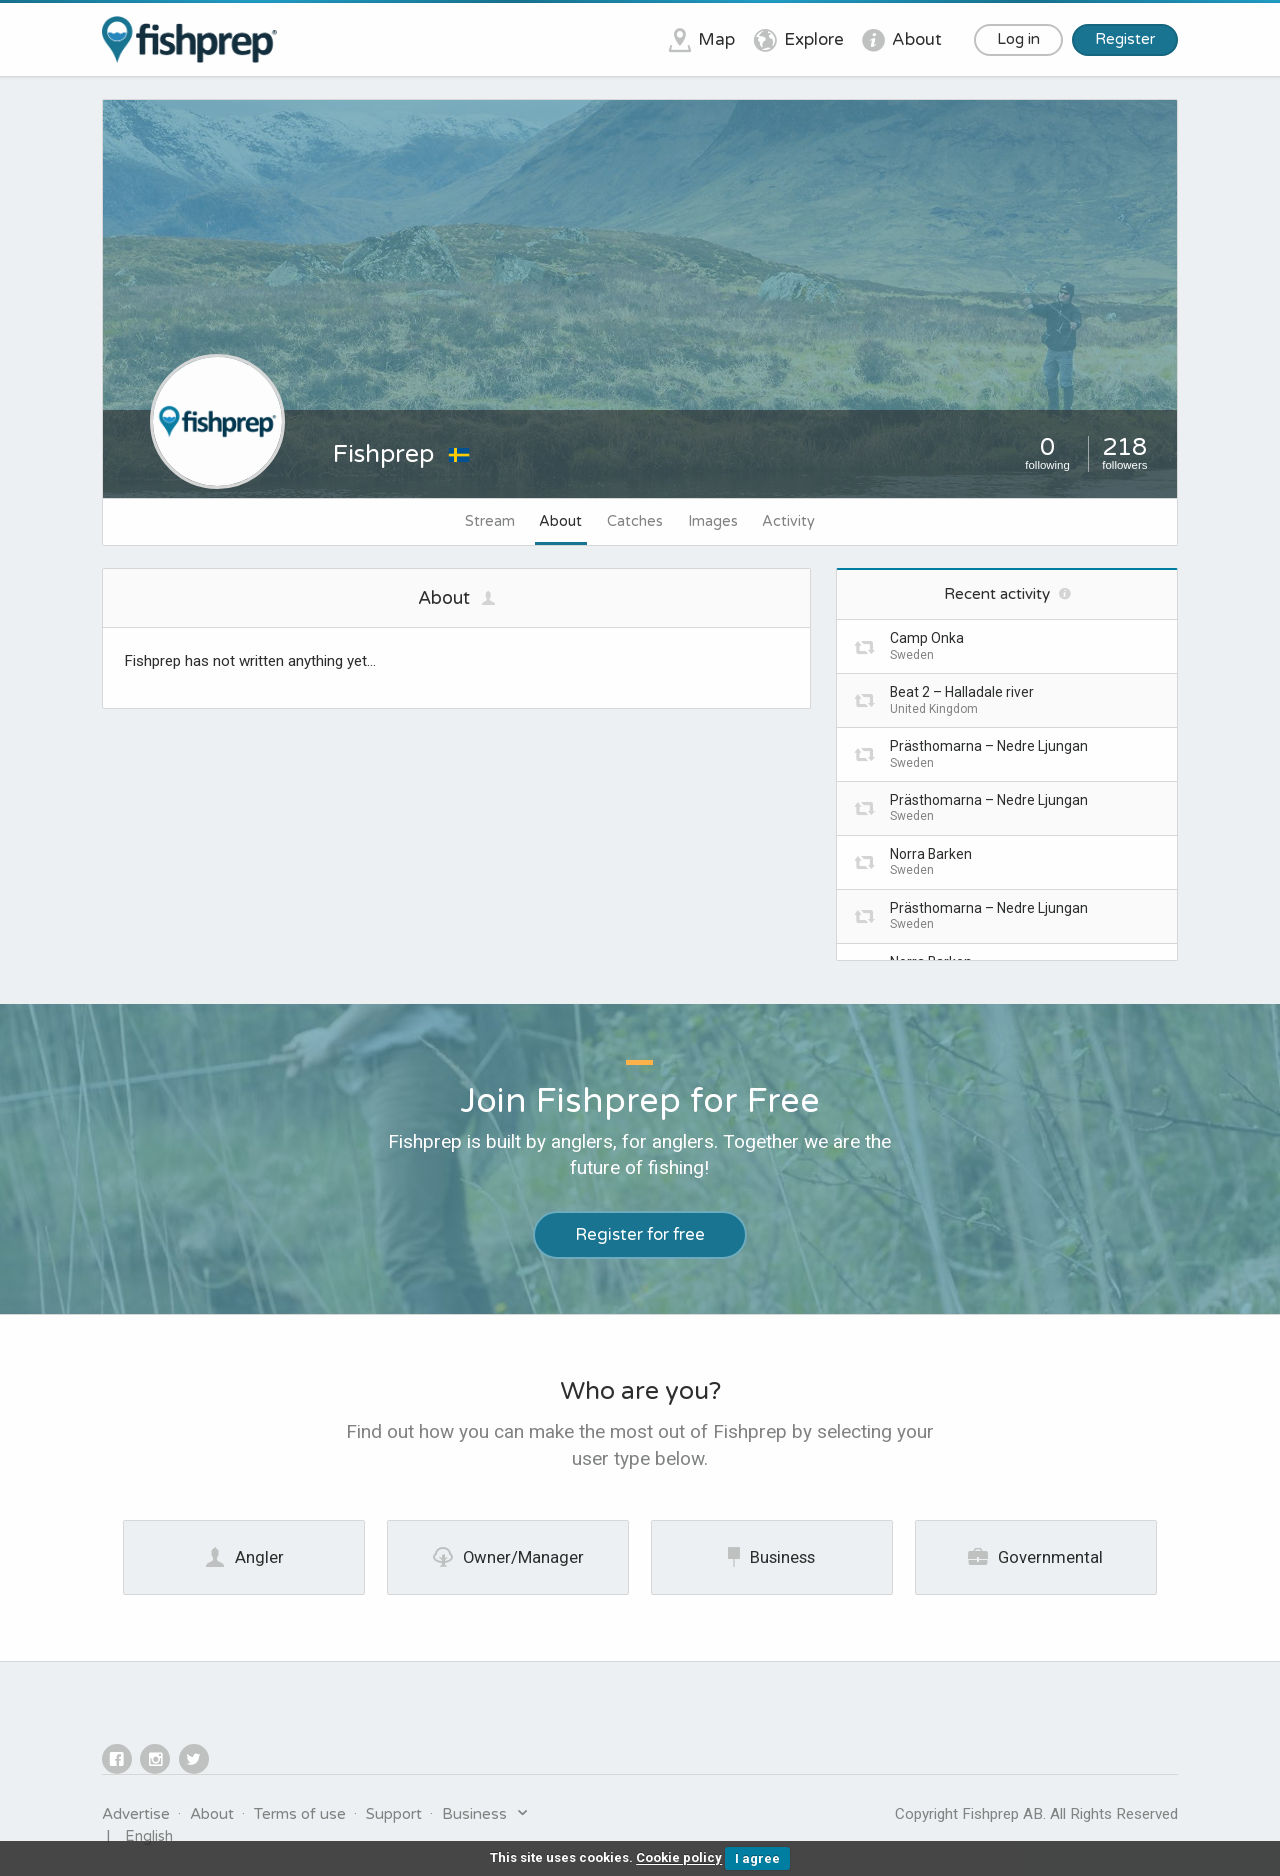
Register (1125, 39)
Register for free (640, 1235)
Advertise (136, 1814)
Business (771, 1557)
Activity (788, 521)
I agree (757, 1858)
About (560, 521)
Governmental (1035, 1557)
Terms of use (300, 1814)
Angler (244, 1557)
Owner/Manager (508, 1557)
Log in (1018, 39)
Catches (635, 521)
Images (713, 521)
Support (394, 1814)
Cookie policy (679, 1858)
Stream (490, 521)
